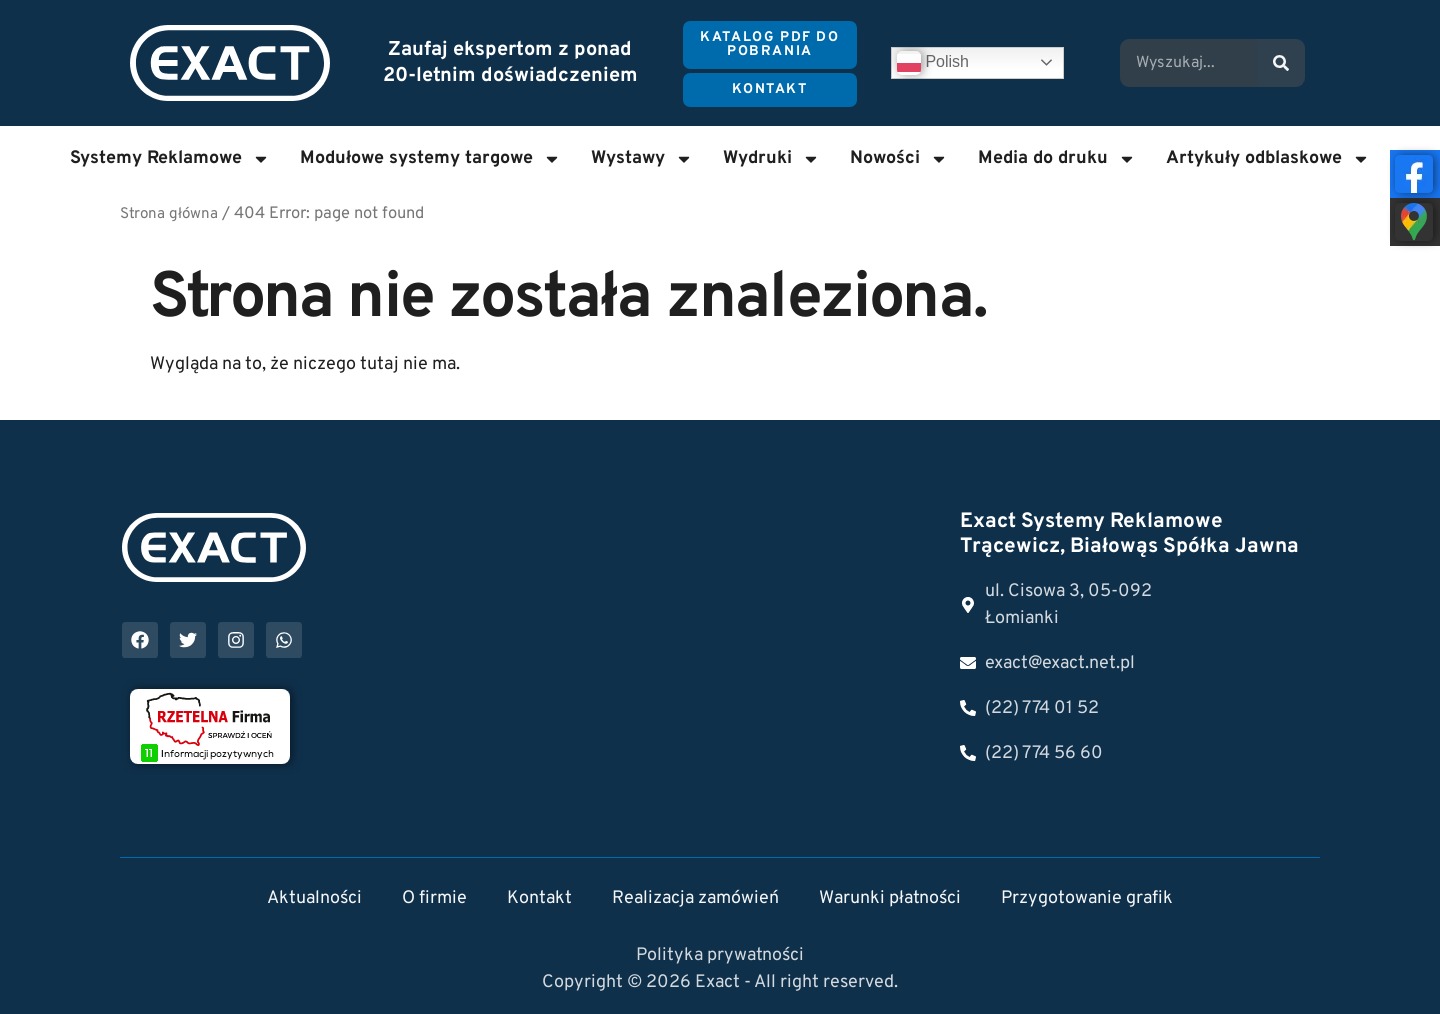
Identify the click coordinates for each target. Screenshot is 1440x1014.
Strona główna (169, 214)
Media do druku (1057, 159)
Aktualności (314, 898)
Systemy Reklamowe (170, 159)
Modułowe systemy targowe (430, 159)
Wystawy (642, 159)
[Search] (1281, 63)
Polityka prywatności (720, 955)
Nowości (899, 159)
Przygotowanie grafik (1087, 898)
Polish (933, 63)
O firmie (434, 898)
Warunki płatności (890, 898)
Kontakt (539, 898)
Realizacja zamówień (695, 898)
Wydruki (771, 159)
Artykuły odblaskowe (1268, 159)
